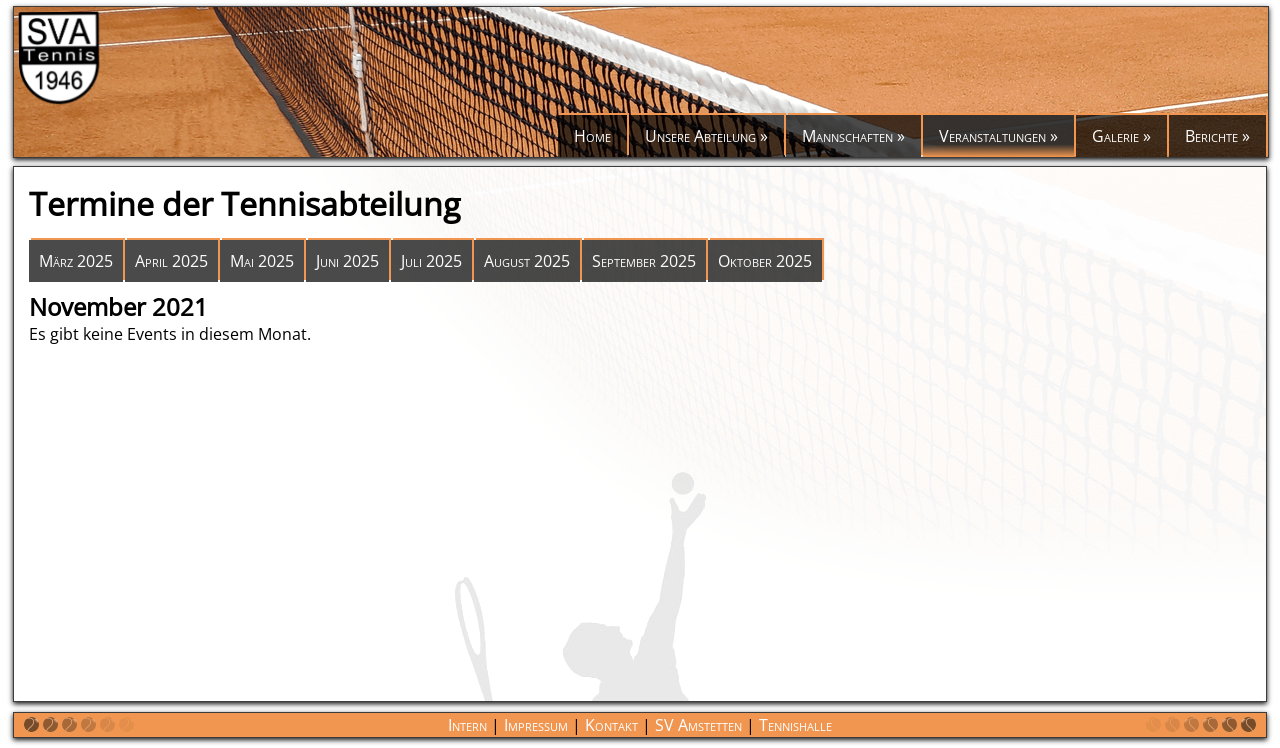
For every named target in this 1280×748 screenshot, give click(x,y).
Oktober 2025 (765, 261)
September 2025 (644, 261)
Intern (467, 725)
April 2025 (171, 261)
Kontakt (611, 725)
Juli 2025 (431, 261)
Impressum (536, 725)
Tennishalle (795, 725)
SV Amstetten (698, 725)
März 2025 (76, 261)
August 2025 (527, 261)
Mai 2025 (262, 261)
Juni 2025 (347, 261)
